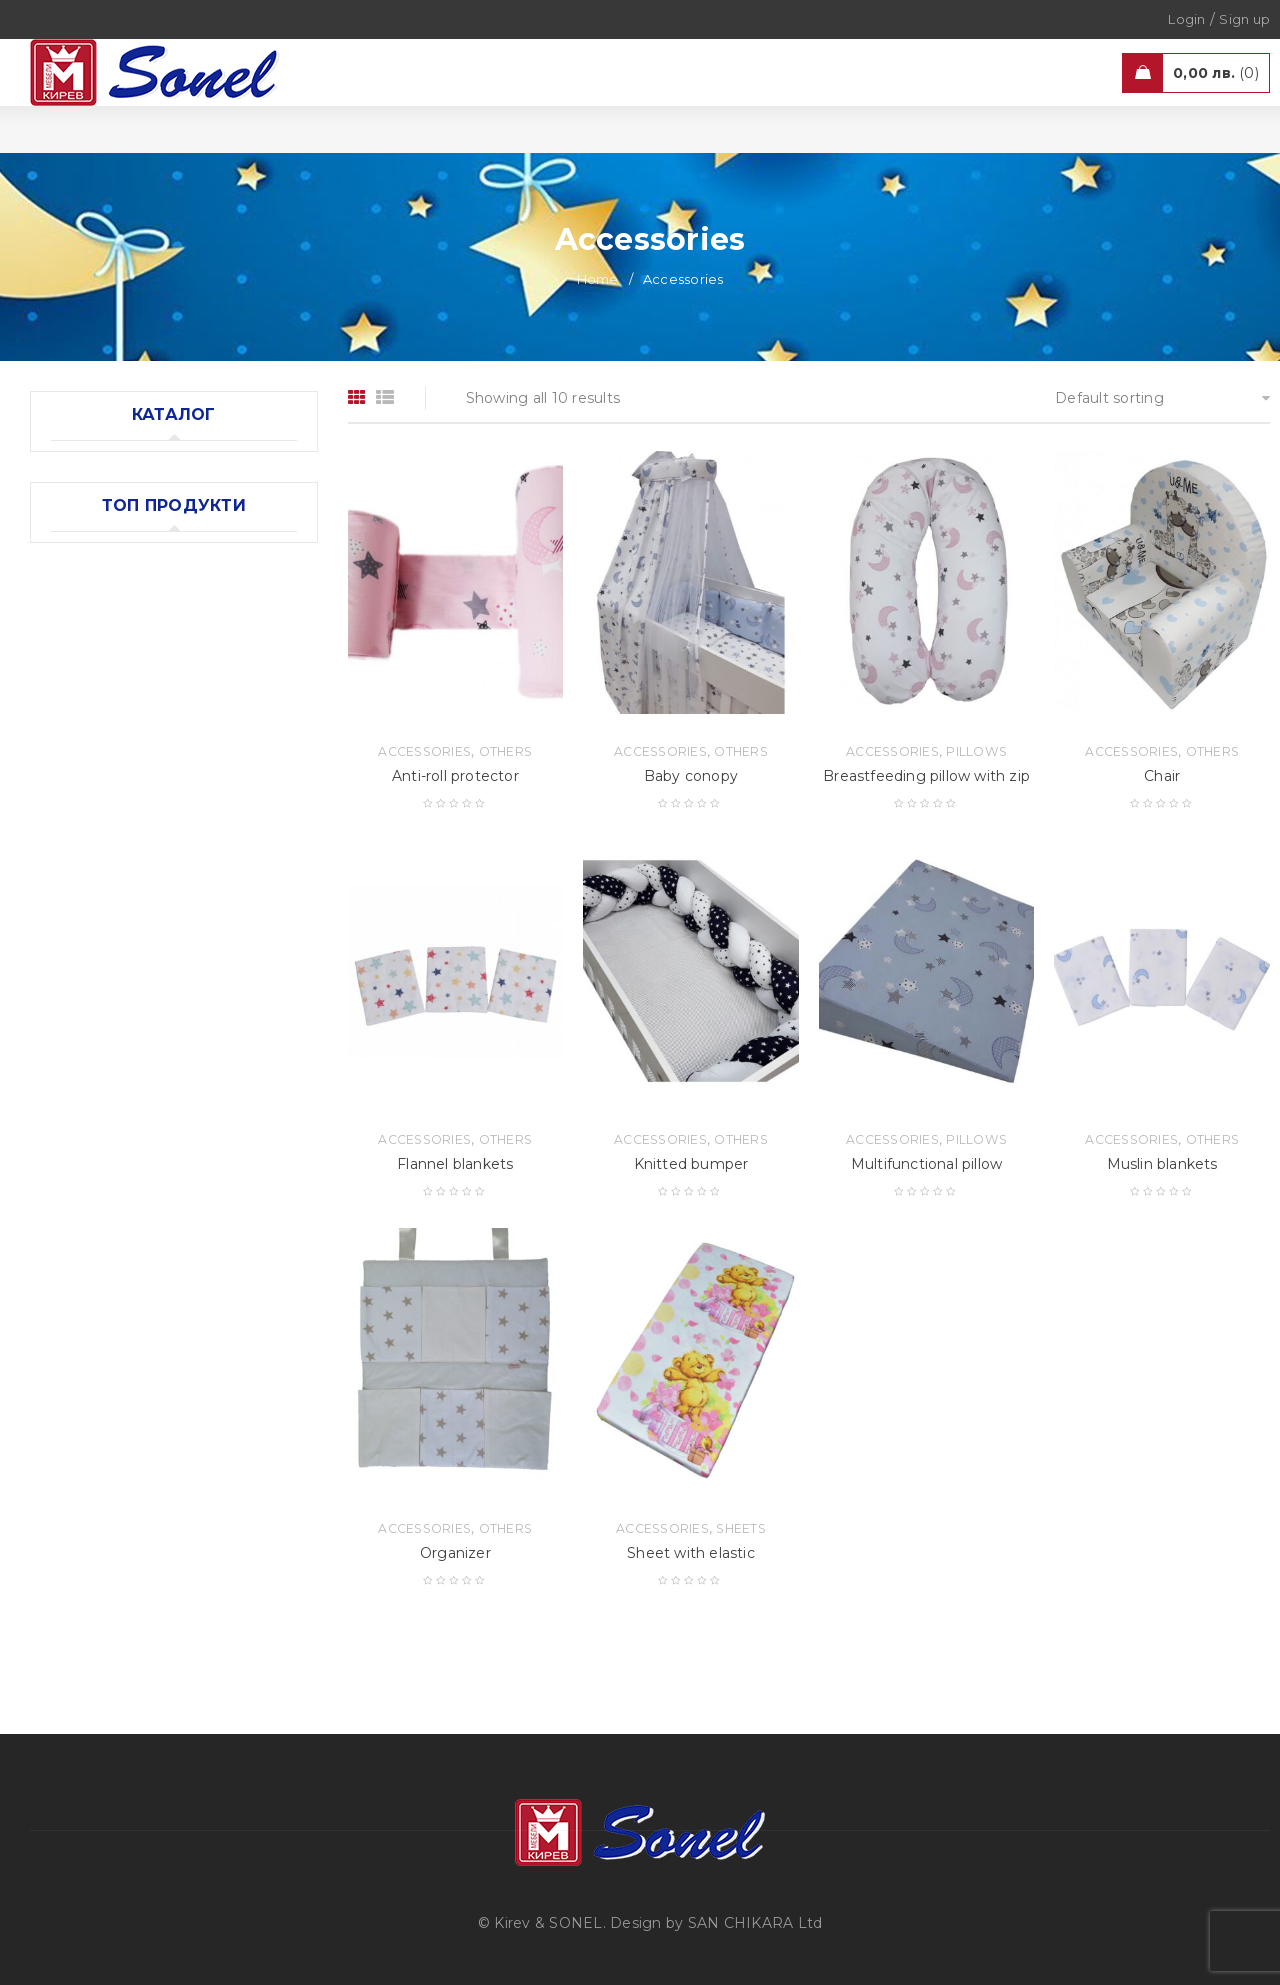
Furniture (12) (98, 464)
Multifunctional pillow (926, 1164)
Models (254, 726)
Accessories (192, 858)
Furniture (182, 726)
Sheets (741, 1528)
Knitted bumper (691, 1164)
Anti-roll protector (455, 776)
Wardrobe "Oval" (205, 752)
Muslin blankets (202, 904)
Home (598, 279)
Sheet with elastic (691, 1553)
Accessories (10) (108, 505)
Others (173, 878)
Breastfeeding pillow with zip (926, 776)
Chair (1162, 776)
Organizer (455, 1553)
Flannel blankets (455, 1164)
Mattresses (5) (102, 546)
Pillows (976, 751)
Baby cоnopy (691, 776)
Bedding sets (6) (110, 587)
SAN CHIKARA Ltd (755, 1923)
